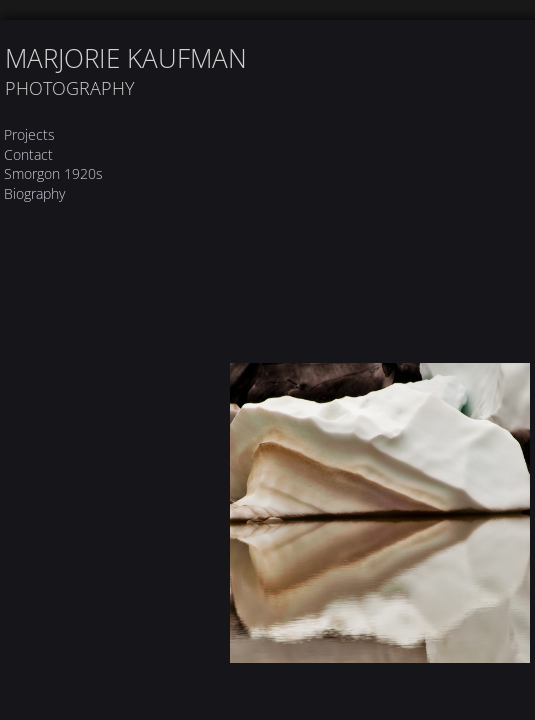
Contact (28, 154)
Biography (34, 193)
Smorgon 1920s (53, 173)
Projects (29, 134)
